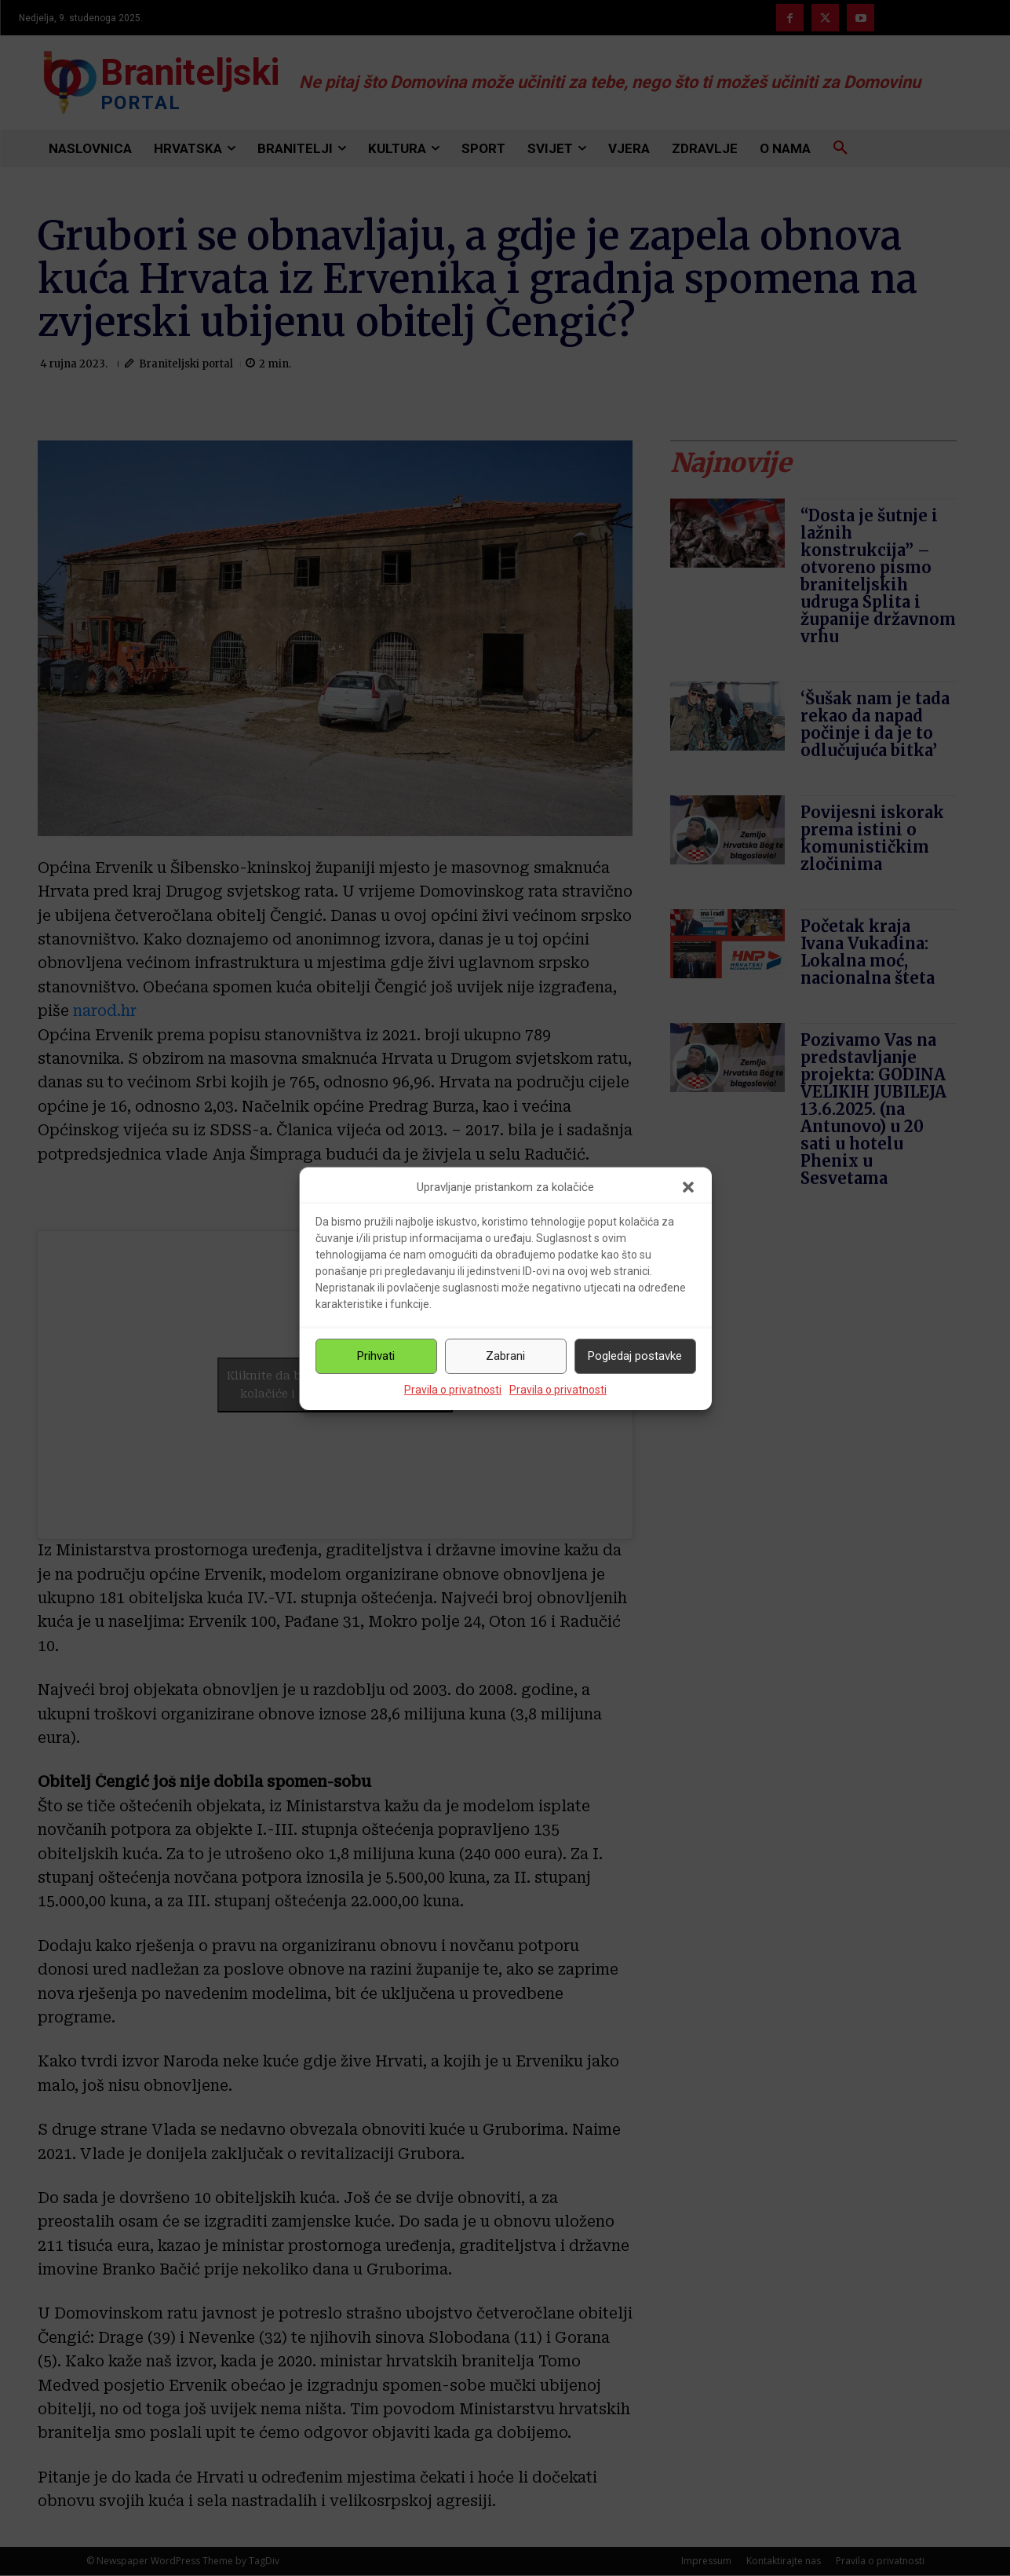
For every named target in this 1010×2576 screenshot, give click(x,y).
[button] (688, 1187)
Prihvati (376, 1356)
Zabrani (505, 1356)
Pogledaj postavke (635, 1356)
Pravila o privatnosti (452, 1389)
